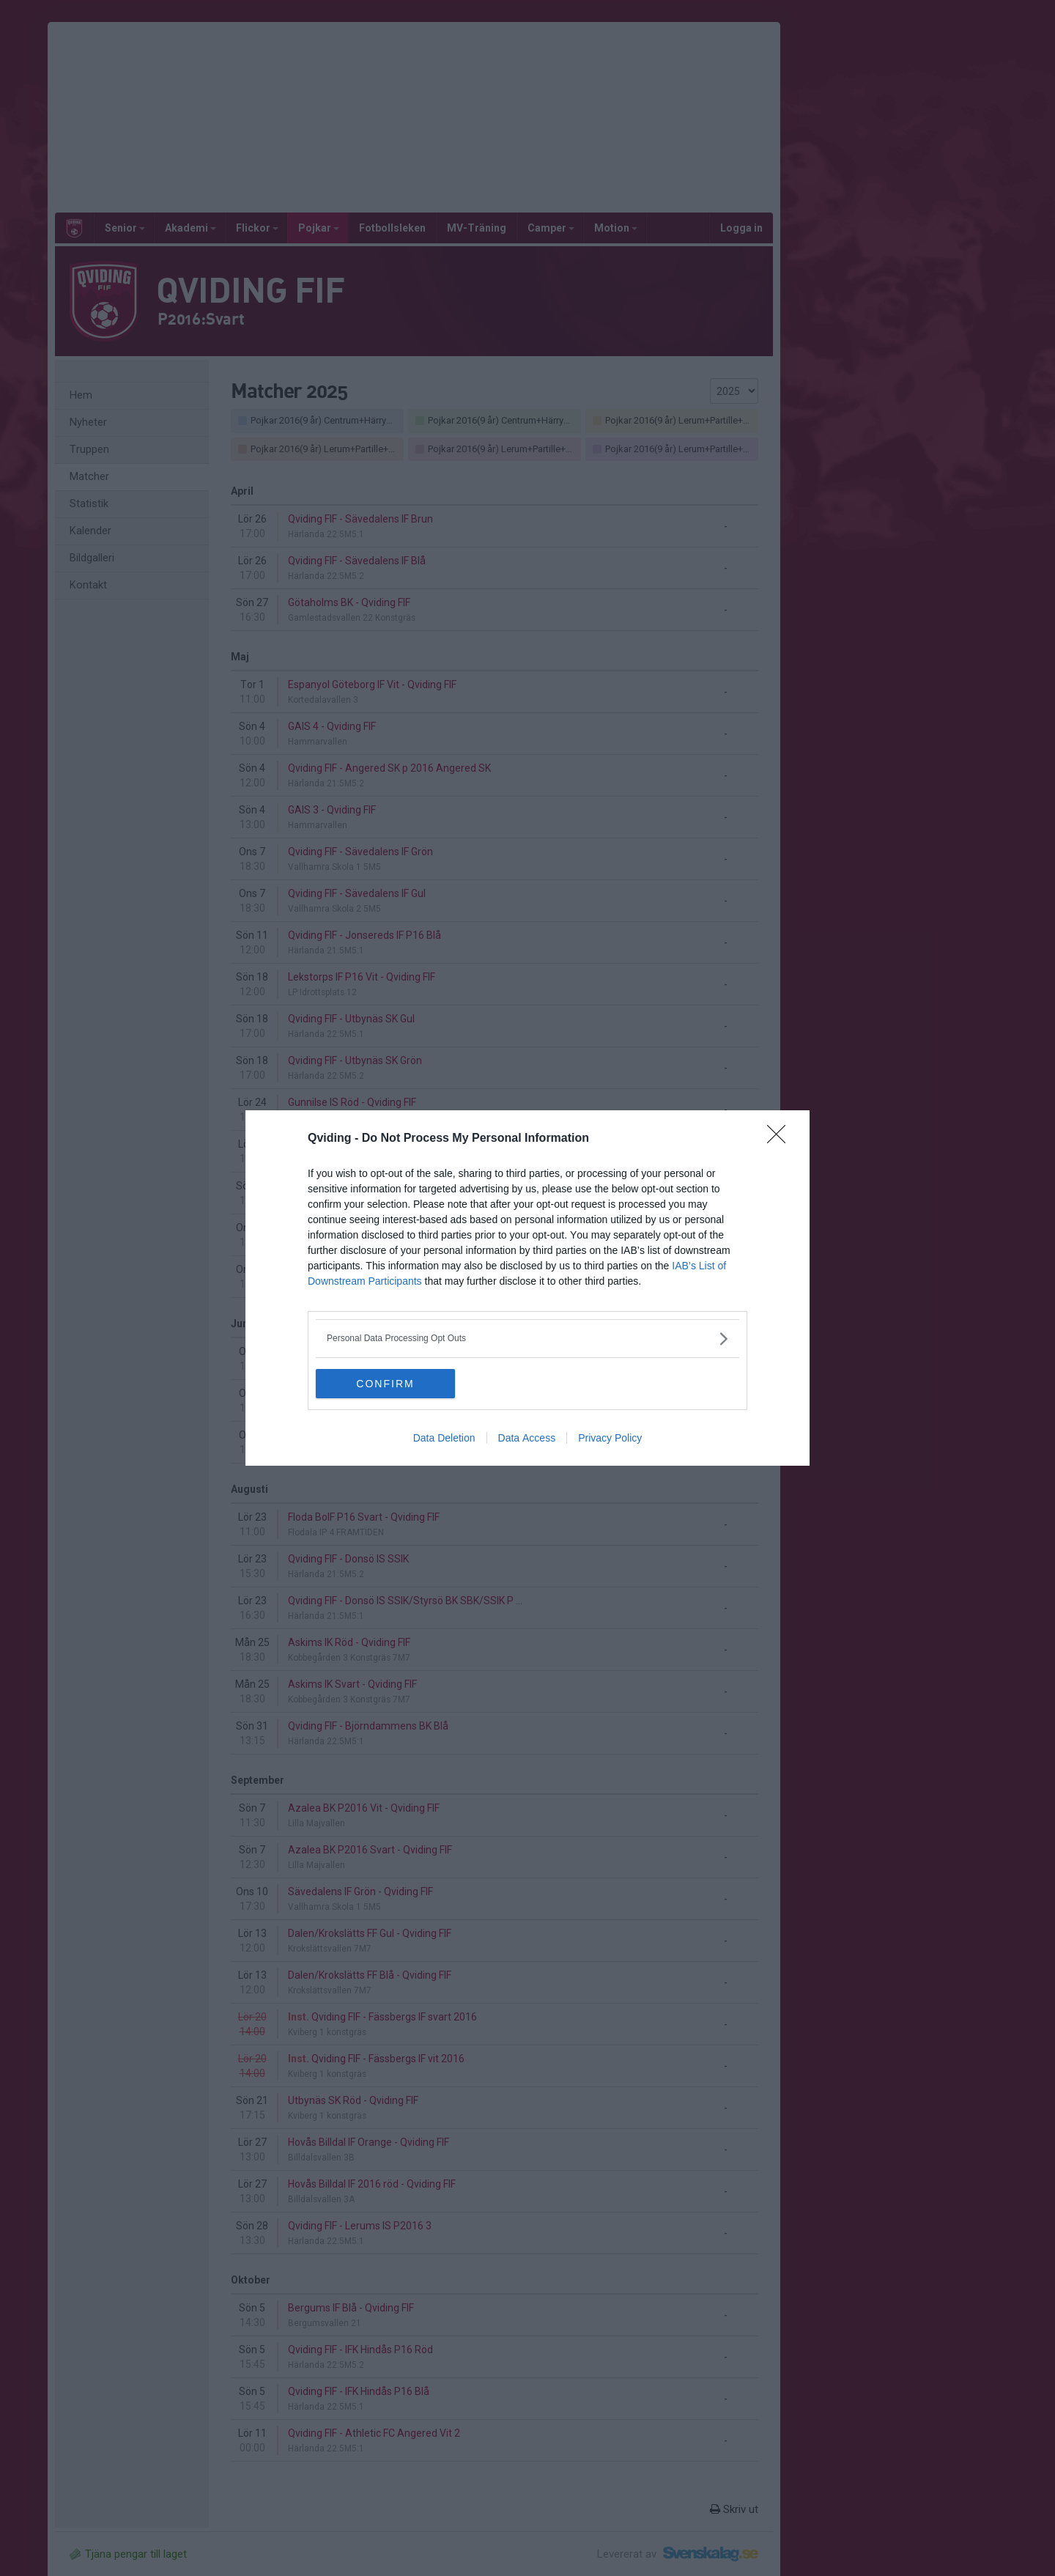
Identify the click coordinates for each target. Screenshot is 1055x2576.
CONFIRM (385, 1383)
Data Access (527, 1438)
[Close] (781, 1139)
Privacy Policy (610, 1438)
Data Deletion (444, 1438)
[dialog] (527, 1288)
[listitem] (527, 1338)
